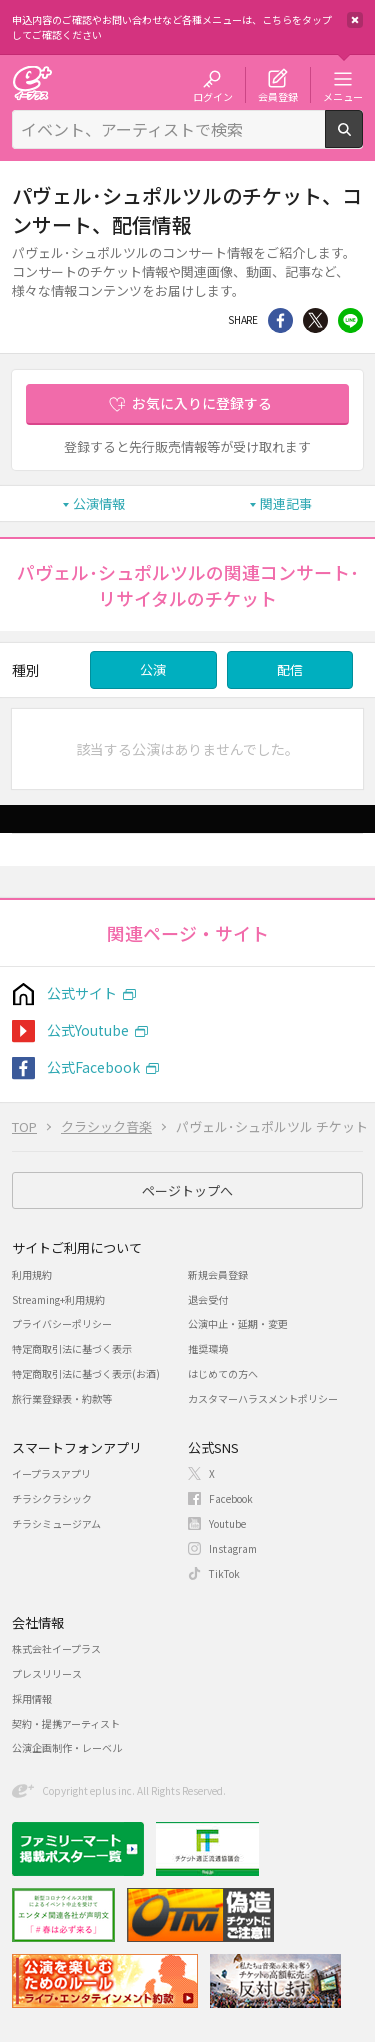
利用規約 (32, 1274)
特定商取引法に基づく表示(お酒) (86, 1373)
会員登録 (278, 96)
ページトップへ (187, 1190)
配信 (290, 669)
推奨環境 (208, 1348)
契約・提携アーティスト (66, 1723)
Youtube (227, 1523)
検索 (362, 140)
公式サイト (82, 993)
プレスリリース (47, 1673)
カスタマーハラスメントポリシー (263, 1398)
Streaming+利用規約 (58, 1299)
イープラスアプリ (51, 1473)
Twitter (315, 320)
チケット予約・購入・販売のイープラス (32, 82)
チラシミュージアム (56, 1523)
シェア (280, 320)
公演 (153, 669)
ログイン (213, 96)
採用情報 (32, 1698)
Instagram (233, 1548)
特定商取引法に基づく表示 (72, 1348)
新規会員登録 (218, 1274)
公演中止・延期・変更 (238, 1323)
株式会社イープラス (56, 1648)
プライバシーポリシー (62, 1323)
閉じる (355, 20)
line (350, 320)
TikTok (224, 1573)
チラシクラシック (52, 1498)
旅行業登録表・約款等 (62, 1398)
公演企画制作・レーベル (67, 1747)
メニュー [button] (343, 96)
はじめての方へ (223, 1373)
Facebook (231, 1498)
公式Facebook (93, 1067)
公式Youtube (88, 1030)
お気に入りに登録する (202, 403)
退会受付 (208, 1299)
